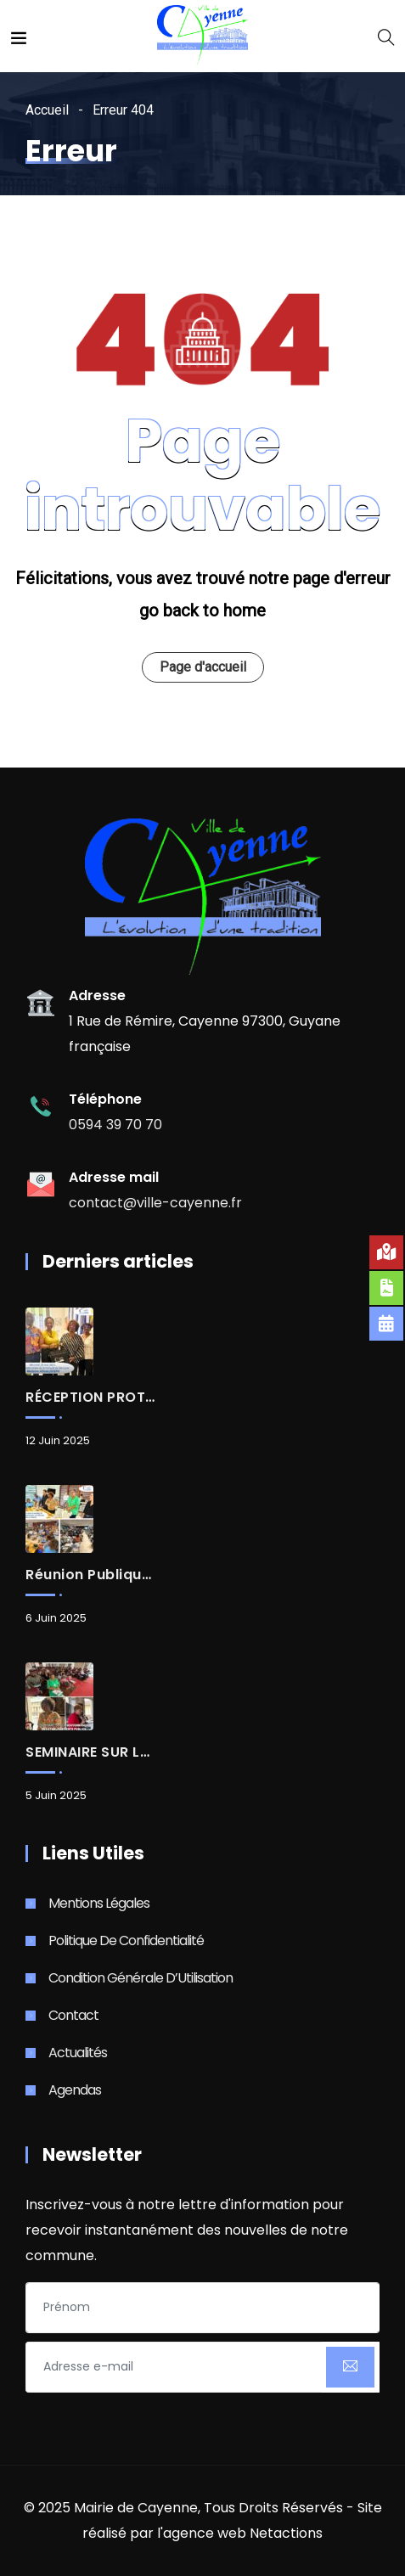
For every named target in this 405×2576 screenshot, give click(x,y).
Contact (73, 2015)
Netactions (286, 2533)
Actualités (77, 2052)
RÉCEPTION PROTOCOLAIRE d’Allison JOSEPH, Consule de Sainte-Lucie (90, 1397)
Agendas (74, 2090)
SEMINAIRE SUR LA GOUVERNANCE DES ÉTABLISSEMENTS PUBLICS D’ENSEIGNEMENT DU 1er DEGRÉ (90, 1752)
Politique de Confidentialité (126, 1940)
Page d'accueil (203, 667)
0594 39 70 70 (115, 1124)
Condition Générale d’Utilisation (140, 1978)
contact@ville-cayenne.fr (155, 1202)
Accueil (47, 110)
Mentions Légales (98, 1903)
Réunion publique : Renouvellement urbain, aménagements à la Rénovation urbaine (90, 1575)
